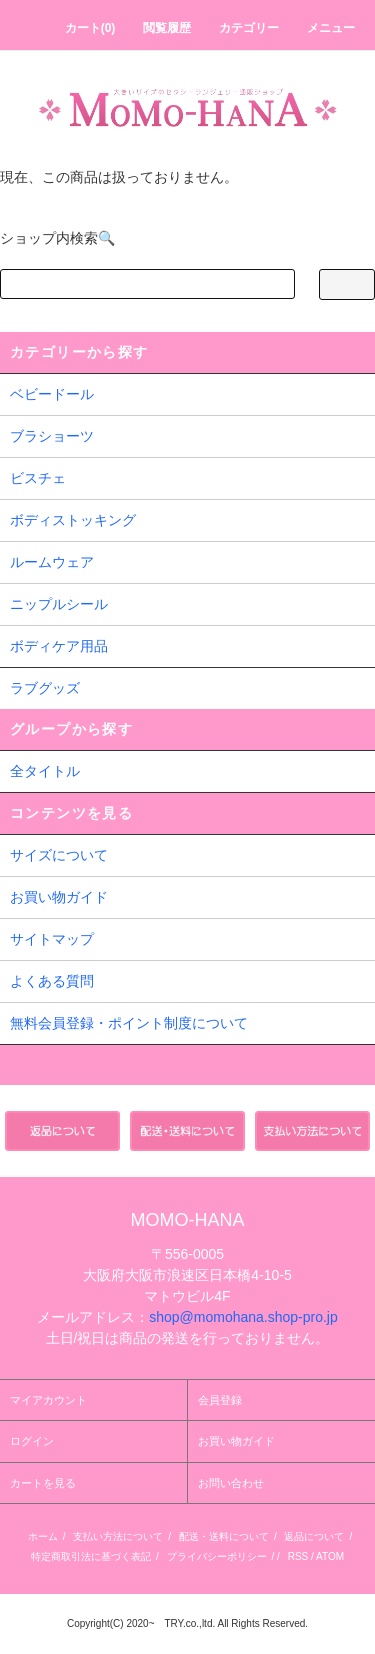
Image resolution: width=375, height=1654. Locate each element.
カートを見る (43, 1483)
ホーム (43, 1536)
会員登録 (220, 1400)
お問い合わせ (231, 1483)
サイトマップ (52, 939)
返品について (314, 1536)
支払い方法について (118, 1536)
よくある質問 (52, 981)
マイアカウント (48, 1400)
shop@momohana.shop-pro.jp (243, 1317)
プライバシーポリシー (217, 1556)
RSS (298, 1556)
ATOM (330, 1556)
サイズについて (59, 855)
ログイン (32, 1441)
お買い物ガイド (59, 897)
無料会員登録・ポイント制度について (129, 1023)
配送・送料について (224, 1536)
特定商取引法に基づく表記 (91, 1556)
